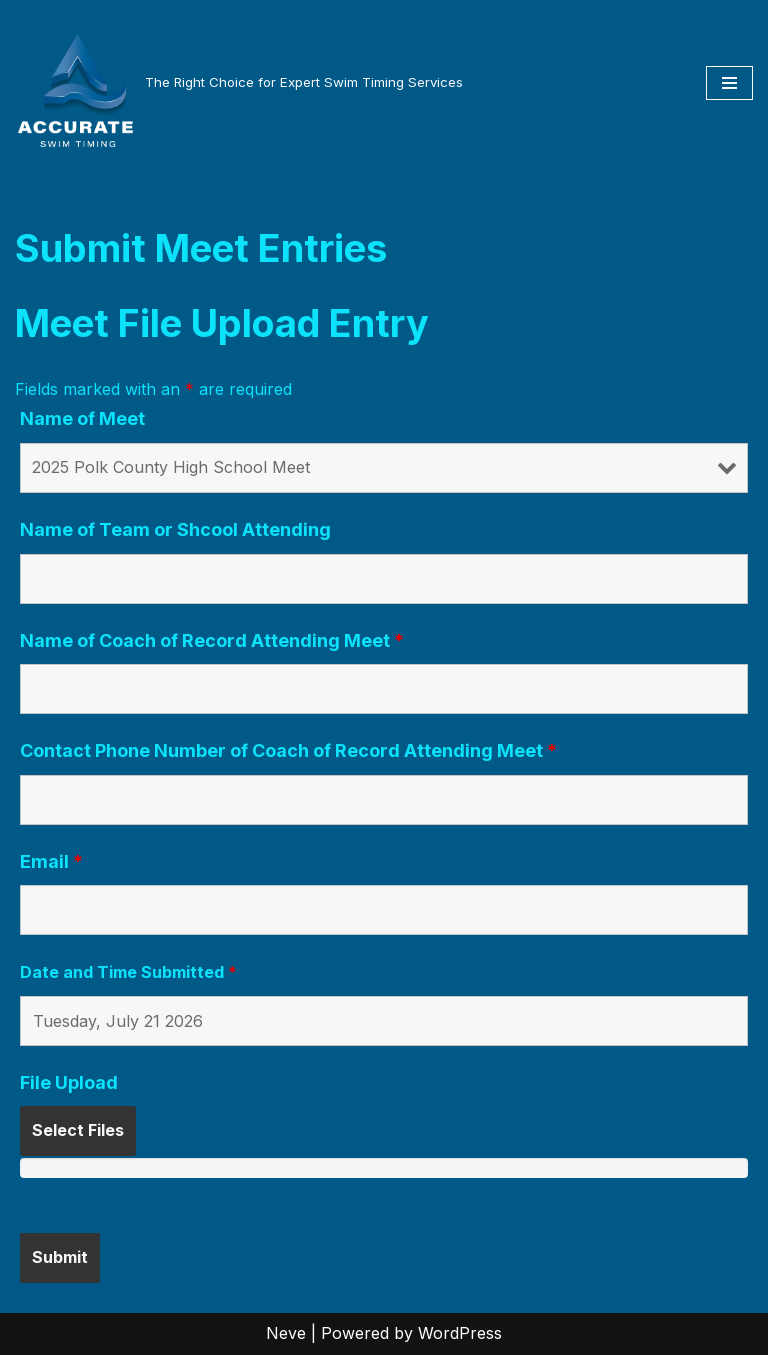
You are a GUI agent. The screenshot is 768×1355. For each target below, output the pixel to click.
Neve (286, 1333)
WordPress (460, 1333)
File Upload (69, 1083)
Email (51, 862)
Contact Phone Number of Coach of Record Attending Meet (288, 751)
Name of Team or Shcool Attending (175, 530)
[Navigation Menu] (729, 83)
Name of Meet (82, 419)
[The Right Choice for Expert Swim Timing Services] (239, 83)
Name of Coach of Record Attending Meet (212, 641)
